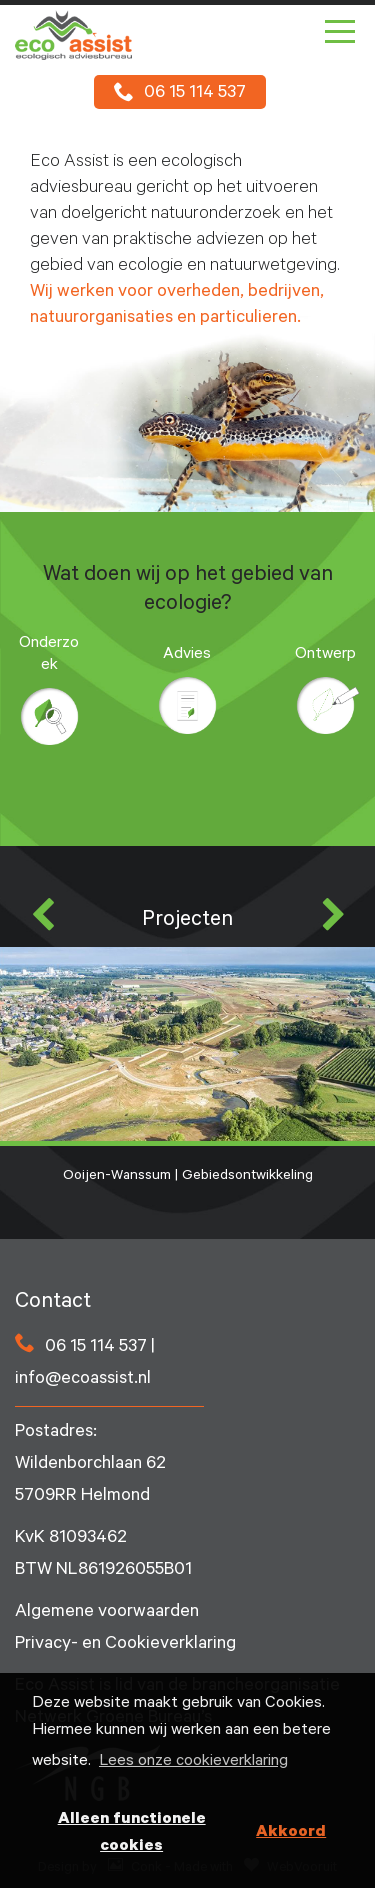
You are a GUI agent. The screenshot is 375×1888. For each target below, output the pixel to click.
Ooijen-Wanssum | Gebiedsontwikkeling (187, 1065)
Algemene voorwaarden (107, 1613)
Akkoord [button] (291, 1833)
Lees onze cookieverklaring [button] (193, 1762)
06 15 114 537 (195, 94)
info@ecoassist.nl (83, 1380)
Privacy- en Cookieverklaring (125, 1645)
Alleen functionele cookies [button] (132, 1833)
